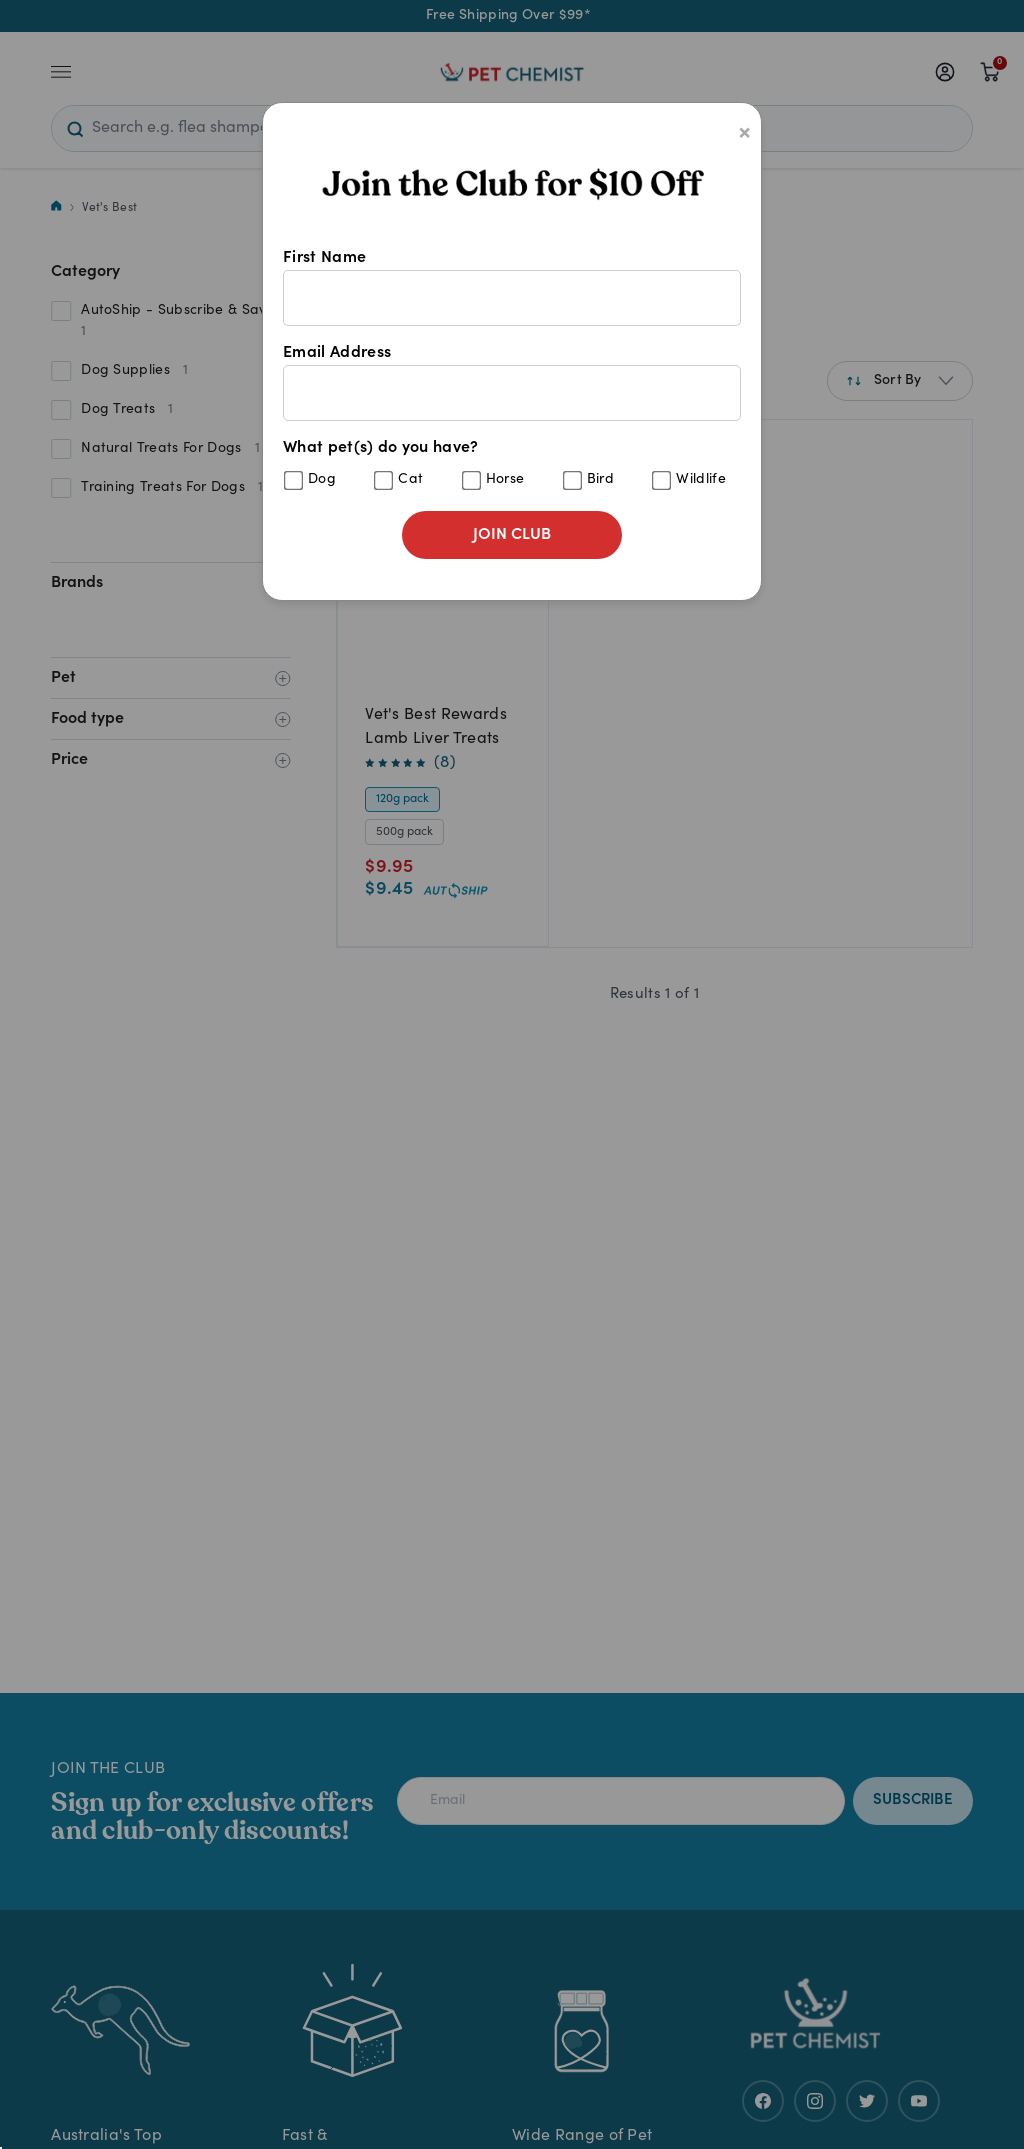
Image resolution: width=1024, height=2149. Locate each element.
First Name (512, 288)
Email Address (512, 383)
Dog (322, 480)
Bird (600, 480)
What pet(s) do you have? (512, 465)
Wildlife (701, 480)
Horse (505, 480)
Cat (410, 480)
